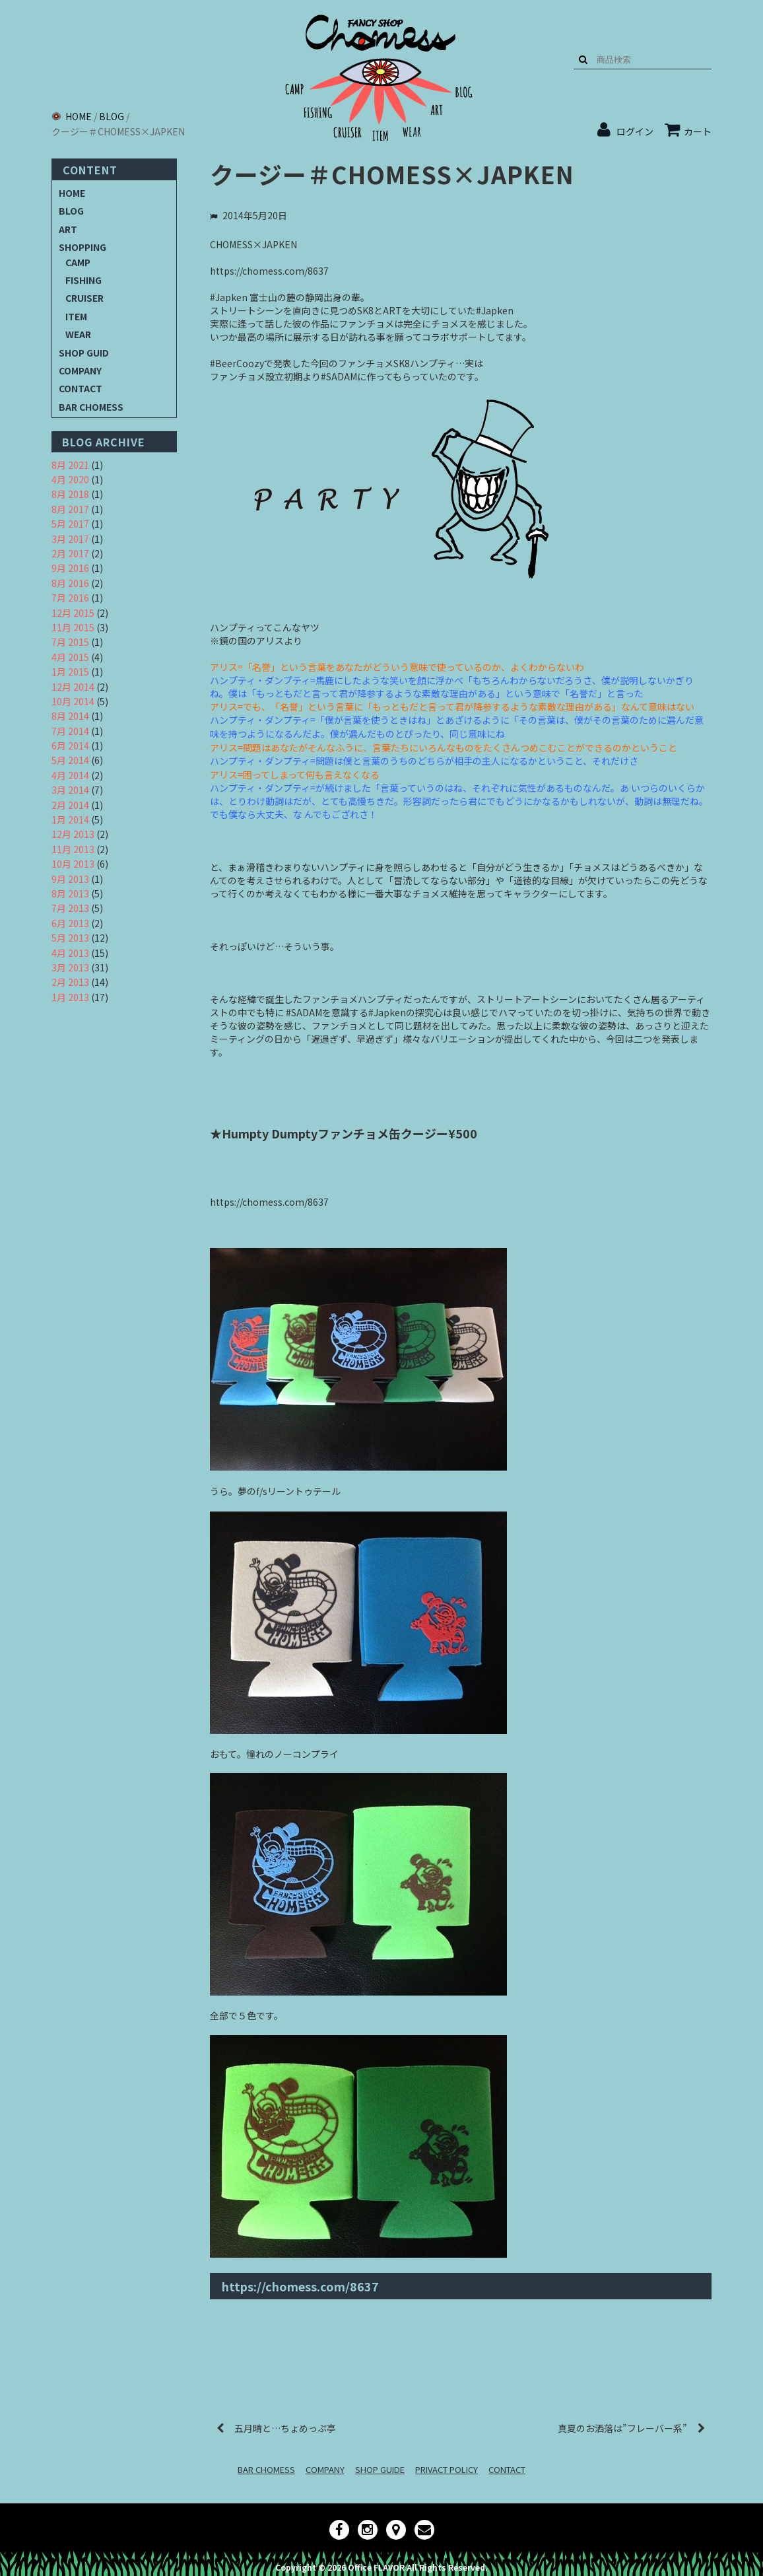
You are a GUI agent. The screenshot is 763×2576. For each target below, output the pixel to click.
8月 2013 (70, 893)
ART (68, 229)
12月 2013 (72, 834)
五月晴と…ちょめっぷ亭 (285, 2428)
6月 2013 (70, 923)
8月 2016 (70, 583)
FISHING (83, 280)
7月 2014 (70, 731)
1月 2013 (70, 997)
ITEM (76, 316)
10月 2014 (72, 701)
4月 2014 (70, 775)
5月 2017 (70, 523)
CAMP (77, 262)
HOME (72, 192)
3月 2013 (70, 967)
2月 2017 (70, 553)
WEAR (78, 334)
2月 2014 (70, 805)
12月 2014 (72, 686)
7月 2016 (70, 597)
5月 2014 (70, 760)
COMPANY (80, 370)
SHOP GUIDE (380, 2469)
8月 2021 (70, 464)
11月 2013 (72, 849)
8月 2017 (70, 509)
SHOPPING (82, 247)
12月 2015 (72, 612)
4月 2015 (70, 657)
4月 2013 (70, 952)
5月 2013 (70, 937)
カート (688, 131)
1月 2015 (70, 671)
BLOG (71, 210)
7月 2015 (70, 641)
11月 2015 (72, 627)
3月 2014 (70, 789)
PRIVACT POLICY (446, 2469)
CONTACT (80, 388)
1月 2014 (70, 819)
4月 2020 (70, 479)
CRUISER (84, 297)
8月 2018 (70, 494)
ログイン (634, 131)
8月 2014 (70, 715)
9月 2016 (70, 567)
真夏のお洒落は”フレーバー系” (622, 2428)
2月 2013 (70, 982)
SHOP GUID (84, 352)
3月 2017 (70, 538)
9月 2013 (70, 879)
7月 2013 (70, 908)
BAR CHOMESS (91, 406)
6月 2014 (70, 745)
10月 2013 (72, 863)
